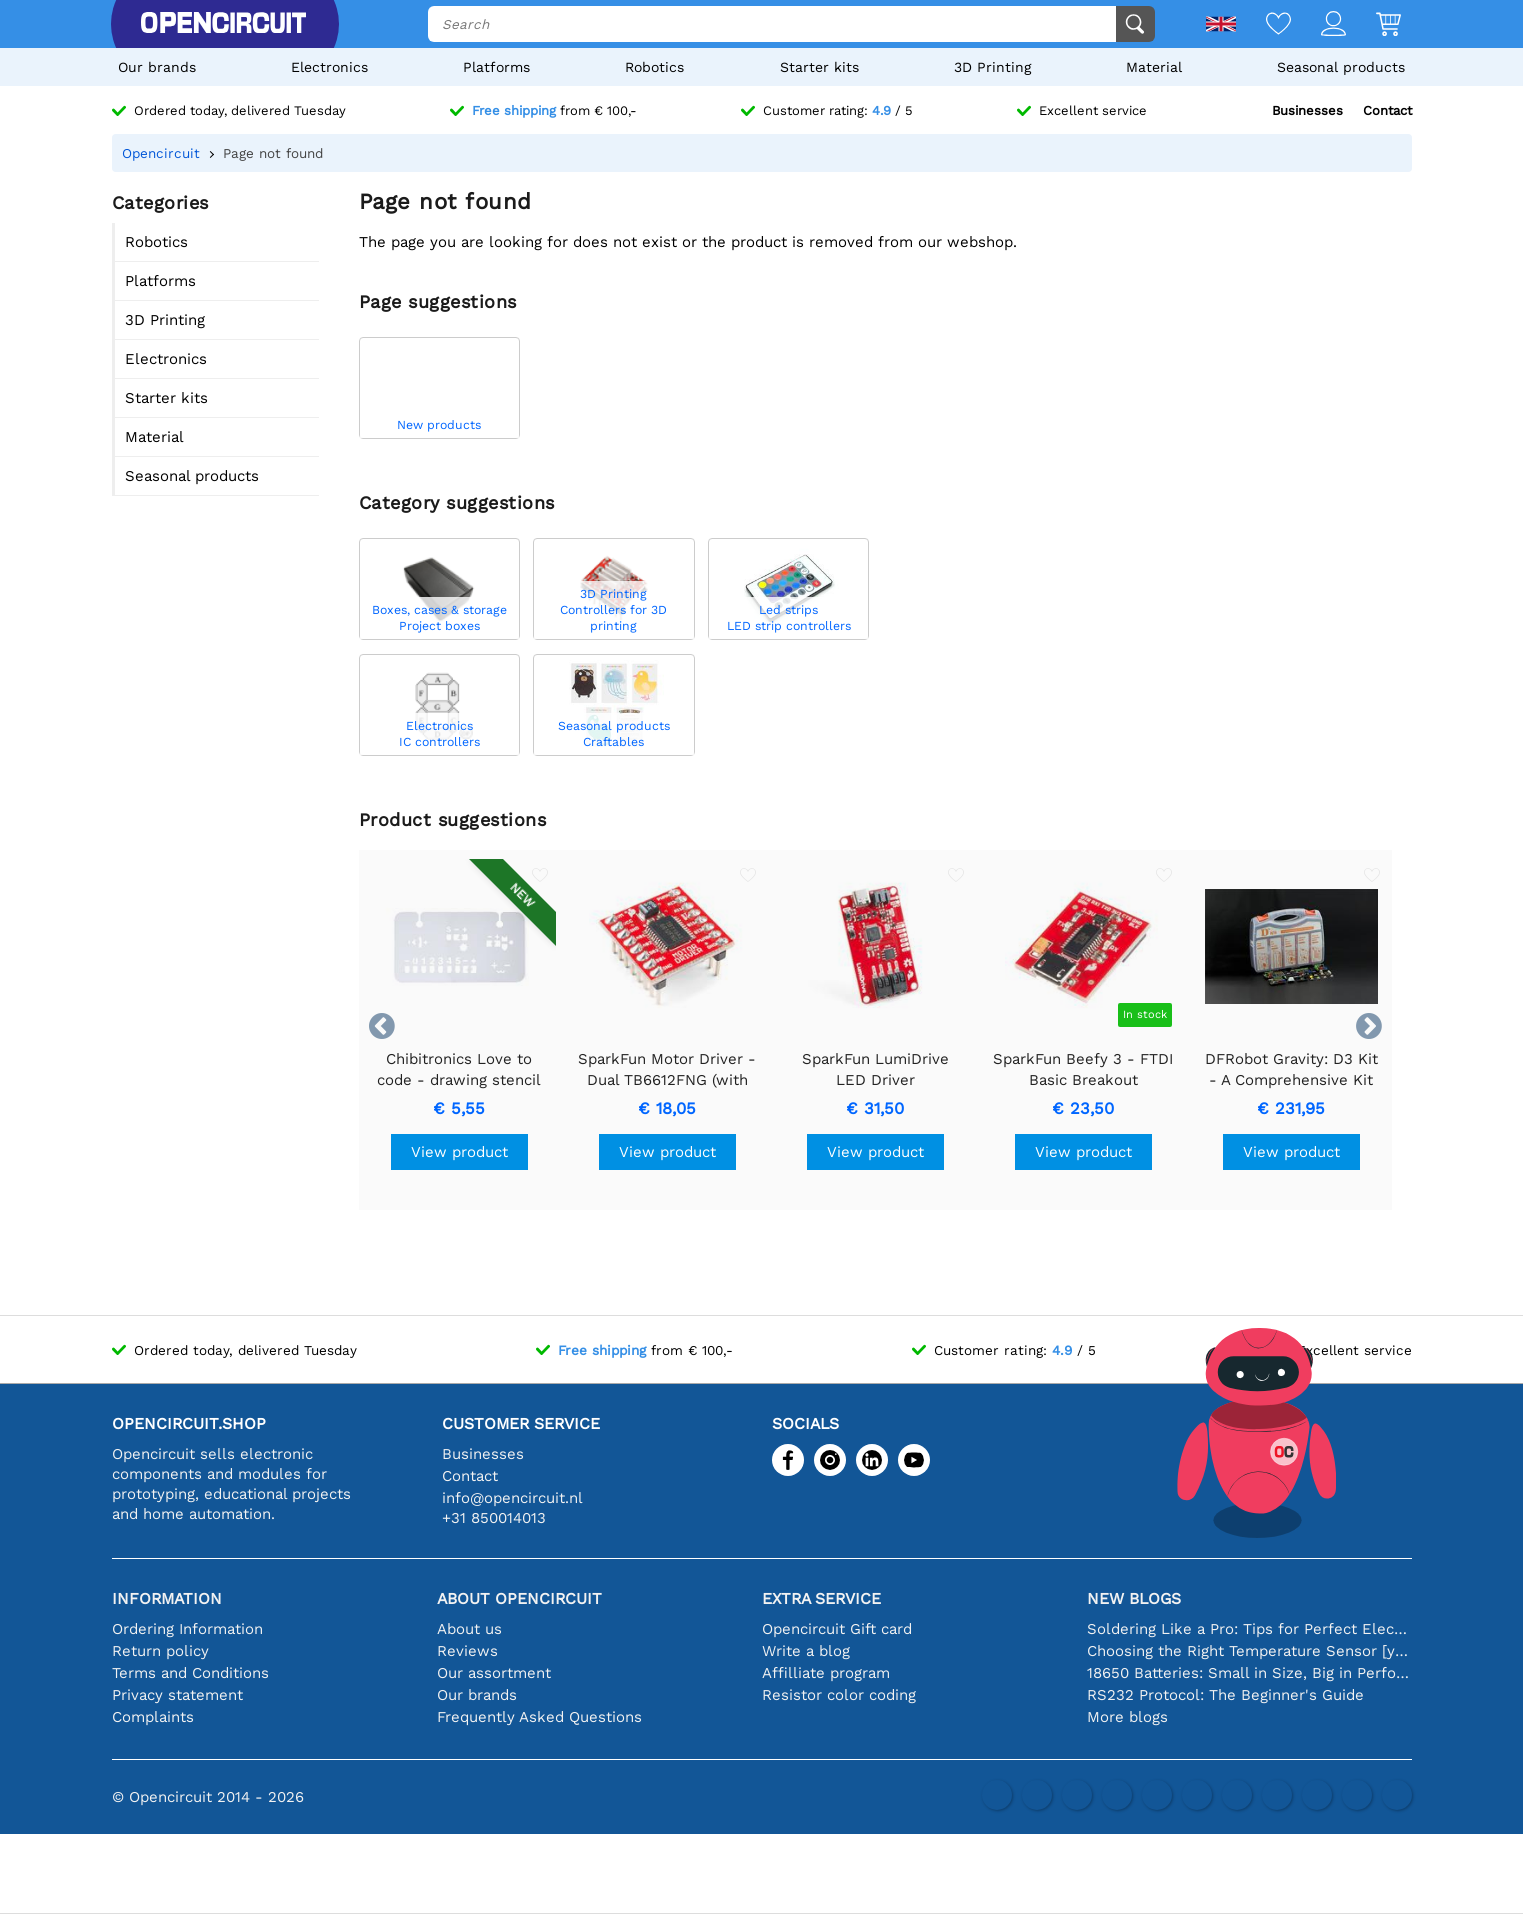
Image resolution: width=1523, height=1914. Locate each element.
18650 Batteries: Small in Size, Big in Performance (1249, 1673)
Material (1154, 67)
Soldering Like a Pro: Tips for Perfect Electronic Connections (1249, 1629)
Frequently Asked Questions (539, 1717)
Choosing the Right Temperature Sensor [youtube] (1249, 1651)
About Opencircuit (519, 1598)
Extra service (821, 1598)
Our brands (157, 67)
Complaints (153, 1717)
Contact (1387, 110)
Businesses (1307, 110)
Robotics (654, 67)
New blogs (1134, 1598)
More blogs (1127, 1717)
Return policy (160, 1651)
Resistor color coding (839, 1695)
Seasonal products (1341, 67)
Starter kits (819, 67)
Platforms (496, 67)
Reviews (467, 1651)
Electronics (329, 67)
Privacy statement (177, 1695)
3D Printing (992, 67)
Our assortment (494, 1673)
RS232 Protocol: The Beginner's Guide (1225, 1695)
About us (469, 1629)
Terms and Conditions (190, 1673)
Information (167, 1598)
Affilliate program (826, 1673)
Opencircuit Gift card (837, 1629)
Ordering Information (187, 1629)
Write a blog (806, 1651)
